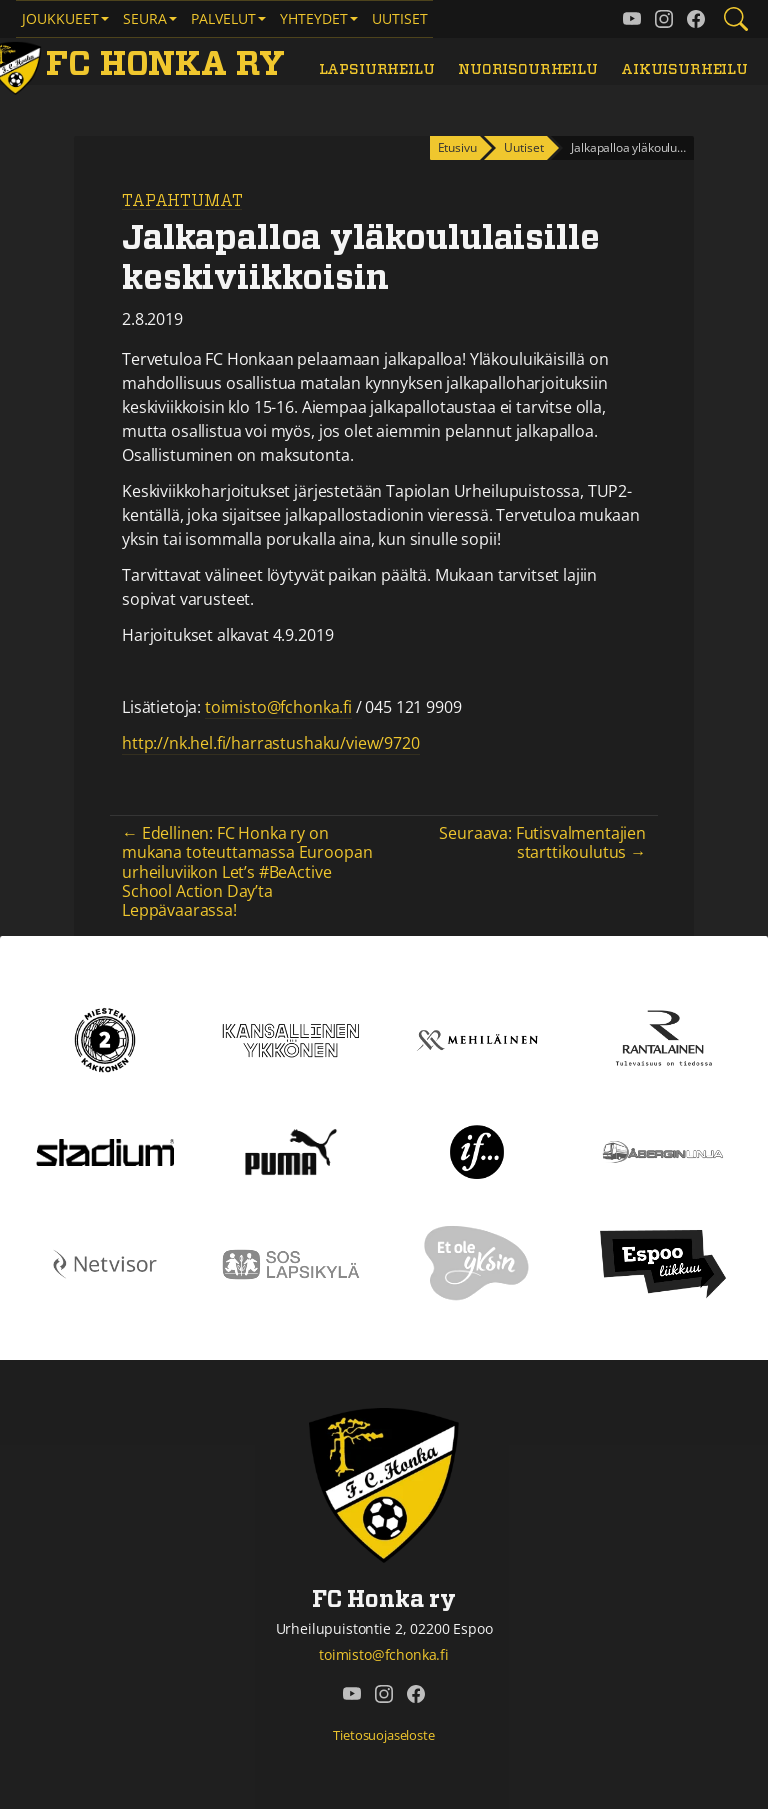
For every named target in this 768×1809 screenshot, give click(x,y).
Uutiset (400, 18)
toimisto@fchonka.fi (278, 707)
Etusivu (457, 147)
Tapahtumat (182, 201)
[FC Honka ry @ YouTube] (632, 19)
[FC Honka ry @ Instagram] (664, 19)
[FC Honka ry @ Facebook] (696, 19)
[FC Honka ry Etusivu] (141, 65)
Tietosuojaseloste (383, 1735)
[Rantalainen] (663, 1039)
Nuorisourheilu (528, 69)
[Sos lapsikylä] (291, 1263)
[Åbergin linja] (662, 1151)
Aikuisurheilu (684, 69)
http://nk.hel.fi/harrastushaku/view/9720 (271, 743)
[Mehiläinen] (477, 1039)
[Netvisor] (105, 1263)
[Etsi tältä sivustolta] (736, 19)
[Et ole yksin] (477, 1263)
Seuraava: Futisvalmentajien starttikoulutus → (542, 842)
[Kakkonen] (105, 1039)
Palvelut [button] (223, 18)
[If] (477, 1151)
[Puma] (291, 1151)
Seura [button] (145, 18)
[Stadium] (105, 1151)
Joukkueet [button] (60, 18)
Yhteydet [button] (314, 18)
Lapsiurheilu (377, 69)
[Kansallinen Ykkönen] (291, 1039)
